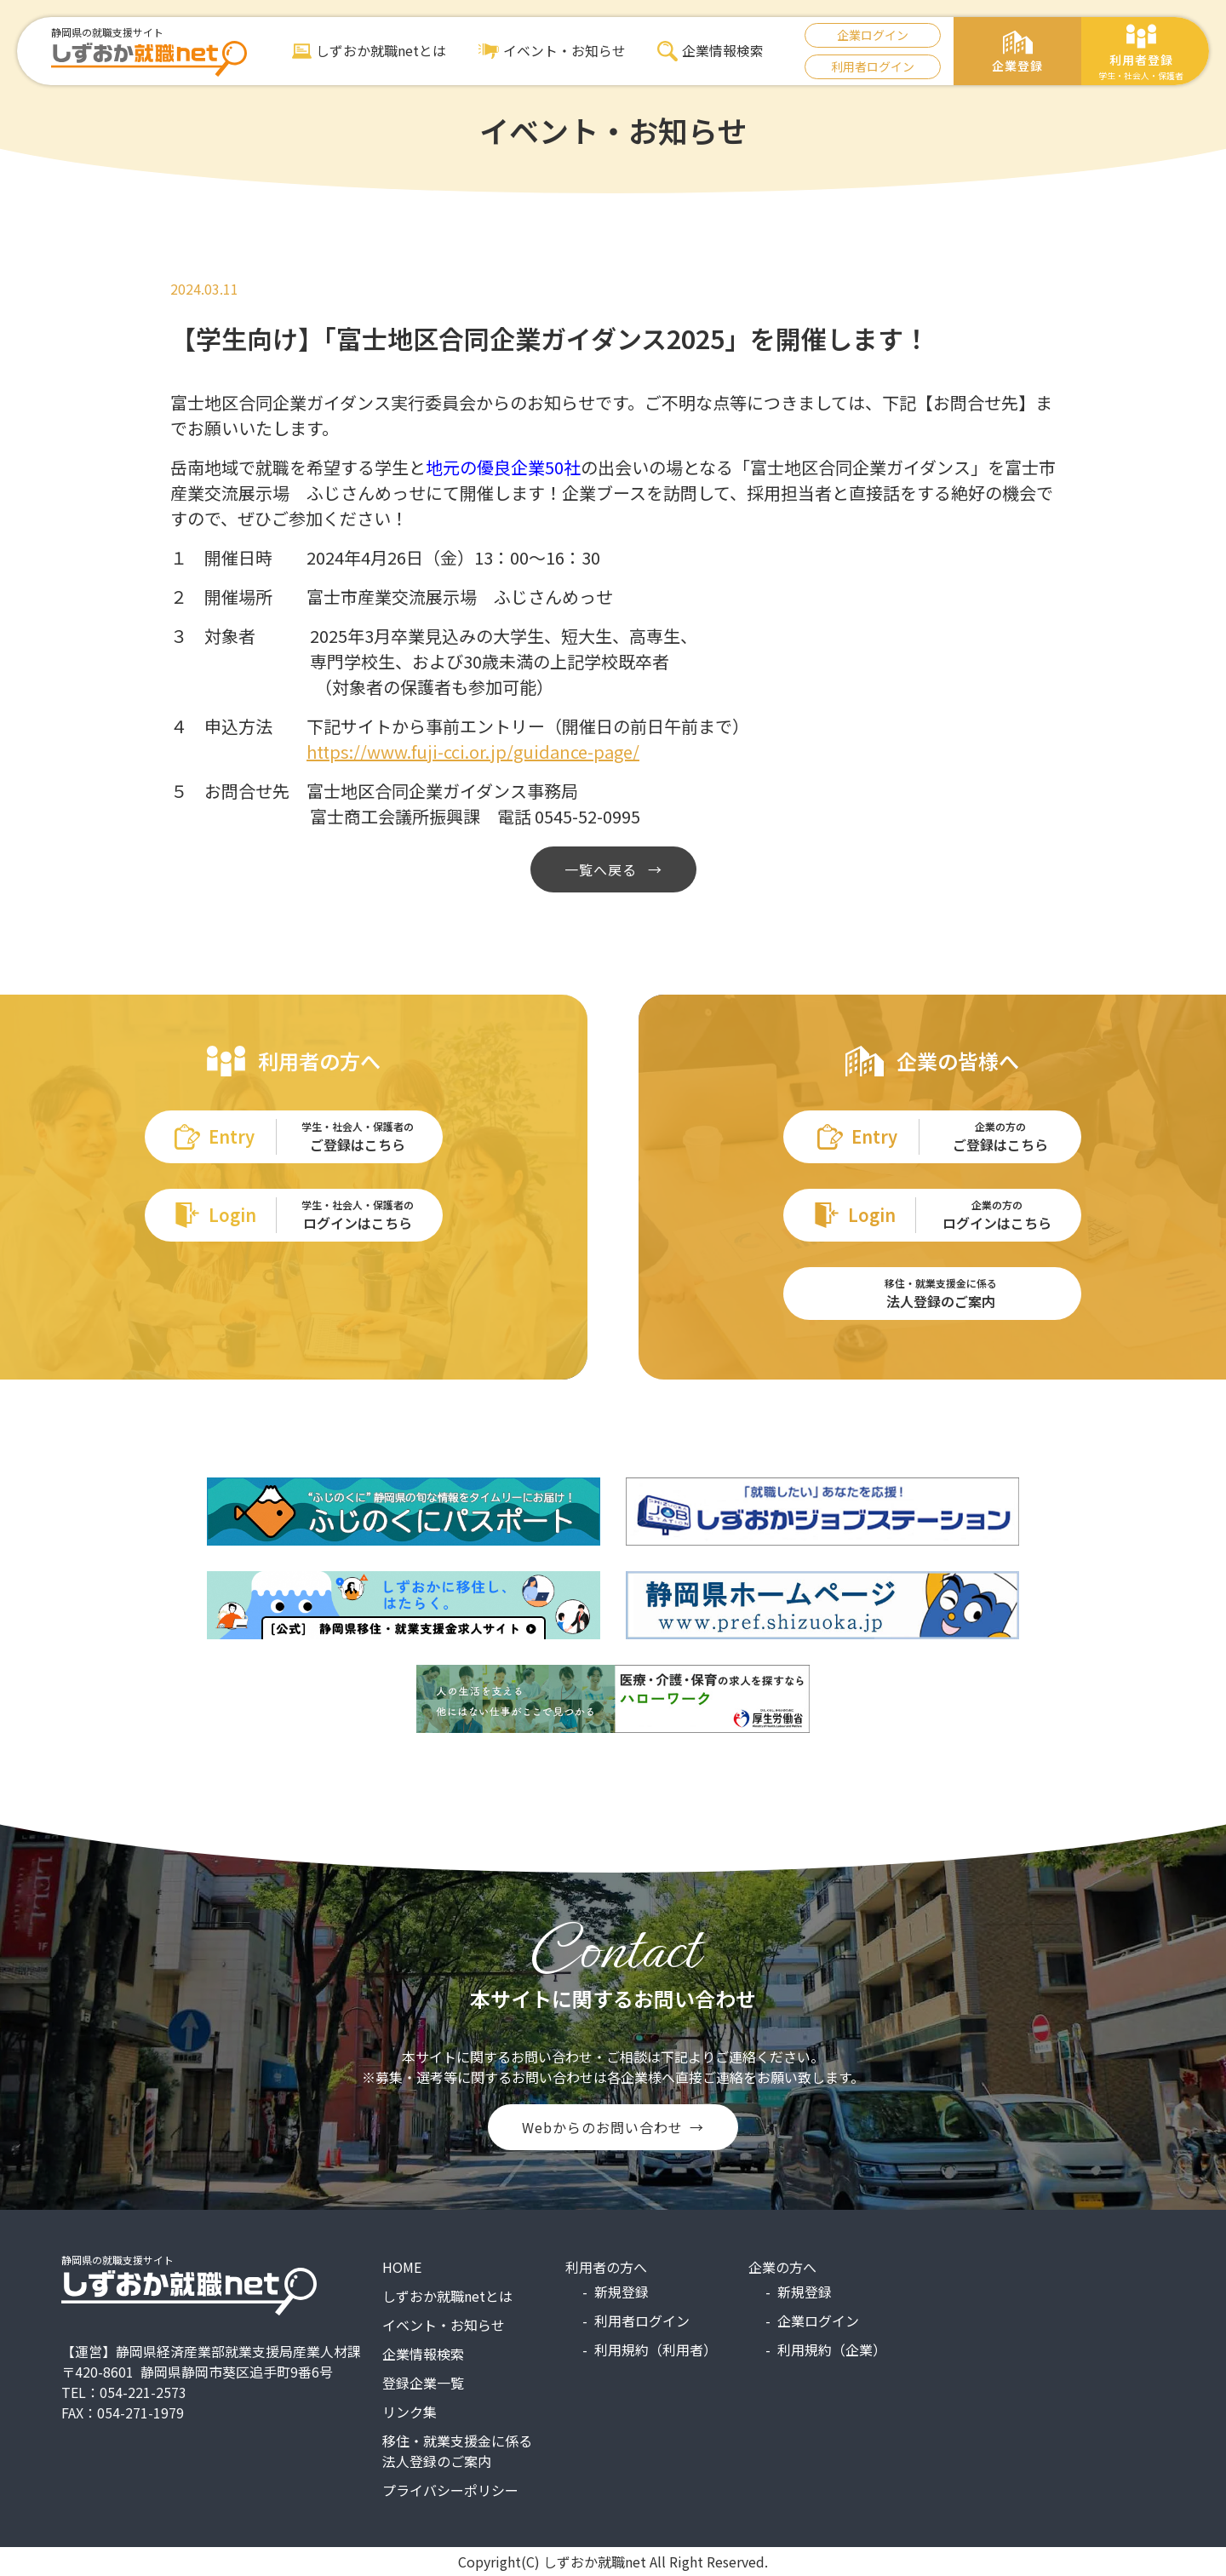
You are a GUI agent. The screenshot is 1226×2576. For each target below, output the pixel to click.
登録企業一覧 (423, 2382)
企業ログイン (872, 34)
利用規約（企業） (831, 2349)
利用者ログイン (872, 66)
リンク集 (409, 2411)
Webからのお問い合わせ (602, 2127)
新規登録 (621, 2291)
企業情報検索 (710, 51)
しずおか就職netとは (369, 51)
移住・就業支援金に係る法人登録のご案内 (457, 2450)
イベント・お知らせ (552, 51)
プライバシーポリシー (450, 2490)
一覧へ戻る (602, 869)
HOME (401, 2267)
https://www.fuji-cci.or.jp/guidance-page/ (472, 751)
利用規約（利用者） (655, 2349)
